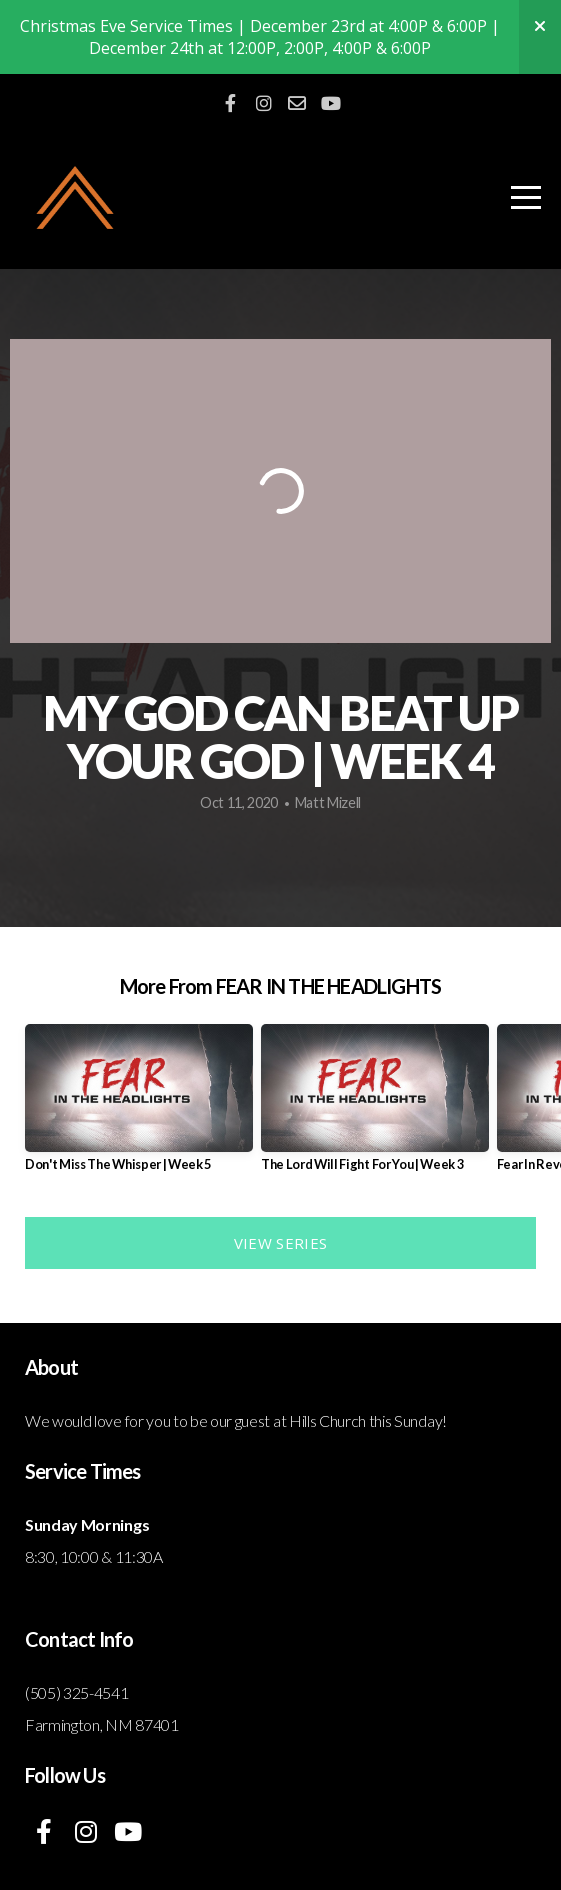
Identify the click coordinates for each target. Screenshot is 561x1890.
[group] (139, 1106)
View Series (280, 1243)
